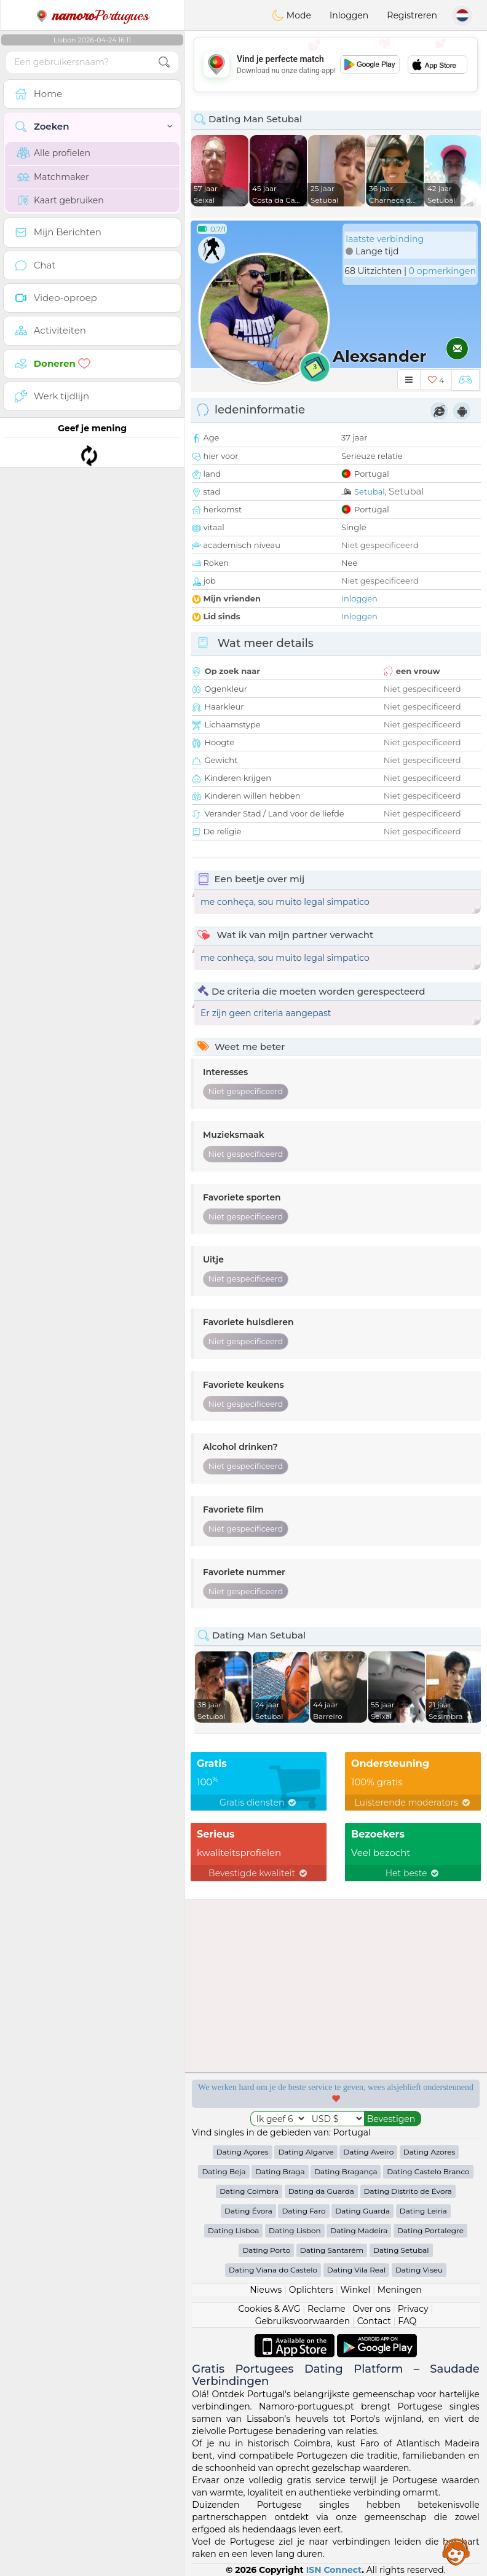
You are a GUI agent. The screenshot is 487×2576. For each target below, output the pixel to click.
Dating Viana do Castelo (273, 2269)
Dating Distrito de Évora (408, 2191)
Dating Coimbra (249, 2191)
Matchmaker (53, 177)
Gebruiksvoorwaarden (302, 2321)
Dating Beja (223, 2171)
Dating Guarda (362, 2210)
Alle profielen (53, 153)
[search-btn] (164, 62)
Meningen (400, 2289)
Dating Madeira (358, 2230)
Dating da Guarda (321, 2191)
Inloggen (349, 15)
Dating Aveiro (368, 2151)
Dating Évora (248, 2210)
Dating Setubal (401, 2250)
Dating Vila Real (356, 2269)
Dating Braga (279, 2171)
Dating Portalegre (430, 2230)
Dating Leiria (423, 2210)
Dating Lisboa (233, 2230)
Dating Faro (303, 2210)
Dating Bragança (345, 2171)
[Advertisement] (336, 64)
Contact (374, 2321)
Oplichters (311, 2289)
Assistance (456, 2551)
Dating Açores (242, 2151)
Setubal (369, 491)
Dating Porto (266, 2250)
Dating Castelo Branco (428, 2171)
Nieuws (266, 2289)
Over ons (371, 2308)
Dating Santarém (332, 2250)
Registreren (412, 15)
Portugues (92, 15)
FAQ (407, 2321)
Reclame (326, 2308)
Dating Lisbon (295, 2230)
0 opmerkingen (442, 270)
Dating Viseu (419, 2269)
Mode (291, 15)
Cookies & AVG (270, 2308)
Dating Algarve (305, 2151)
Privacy (413, 2308)
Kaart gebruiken (60, 200)
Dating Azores (429, 2151)
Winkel (355, 2289)
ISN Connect (334, 2569)
